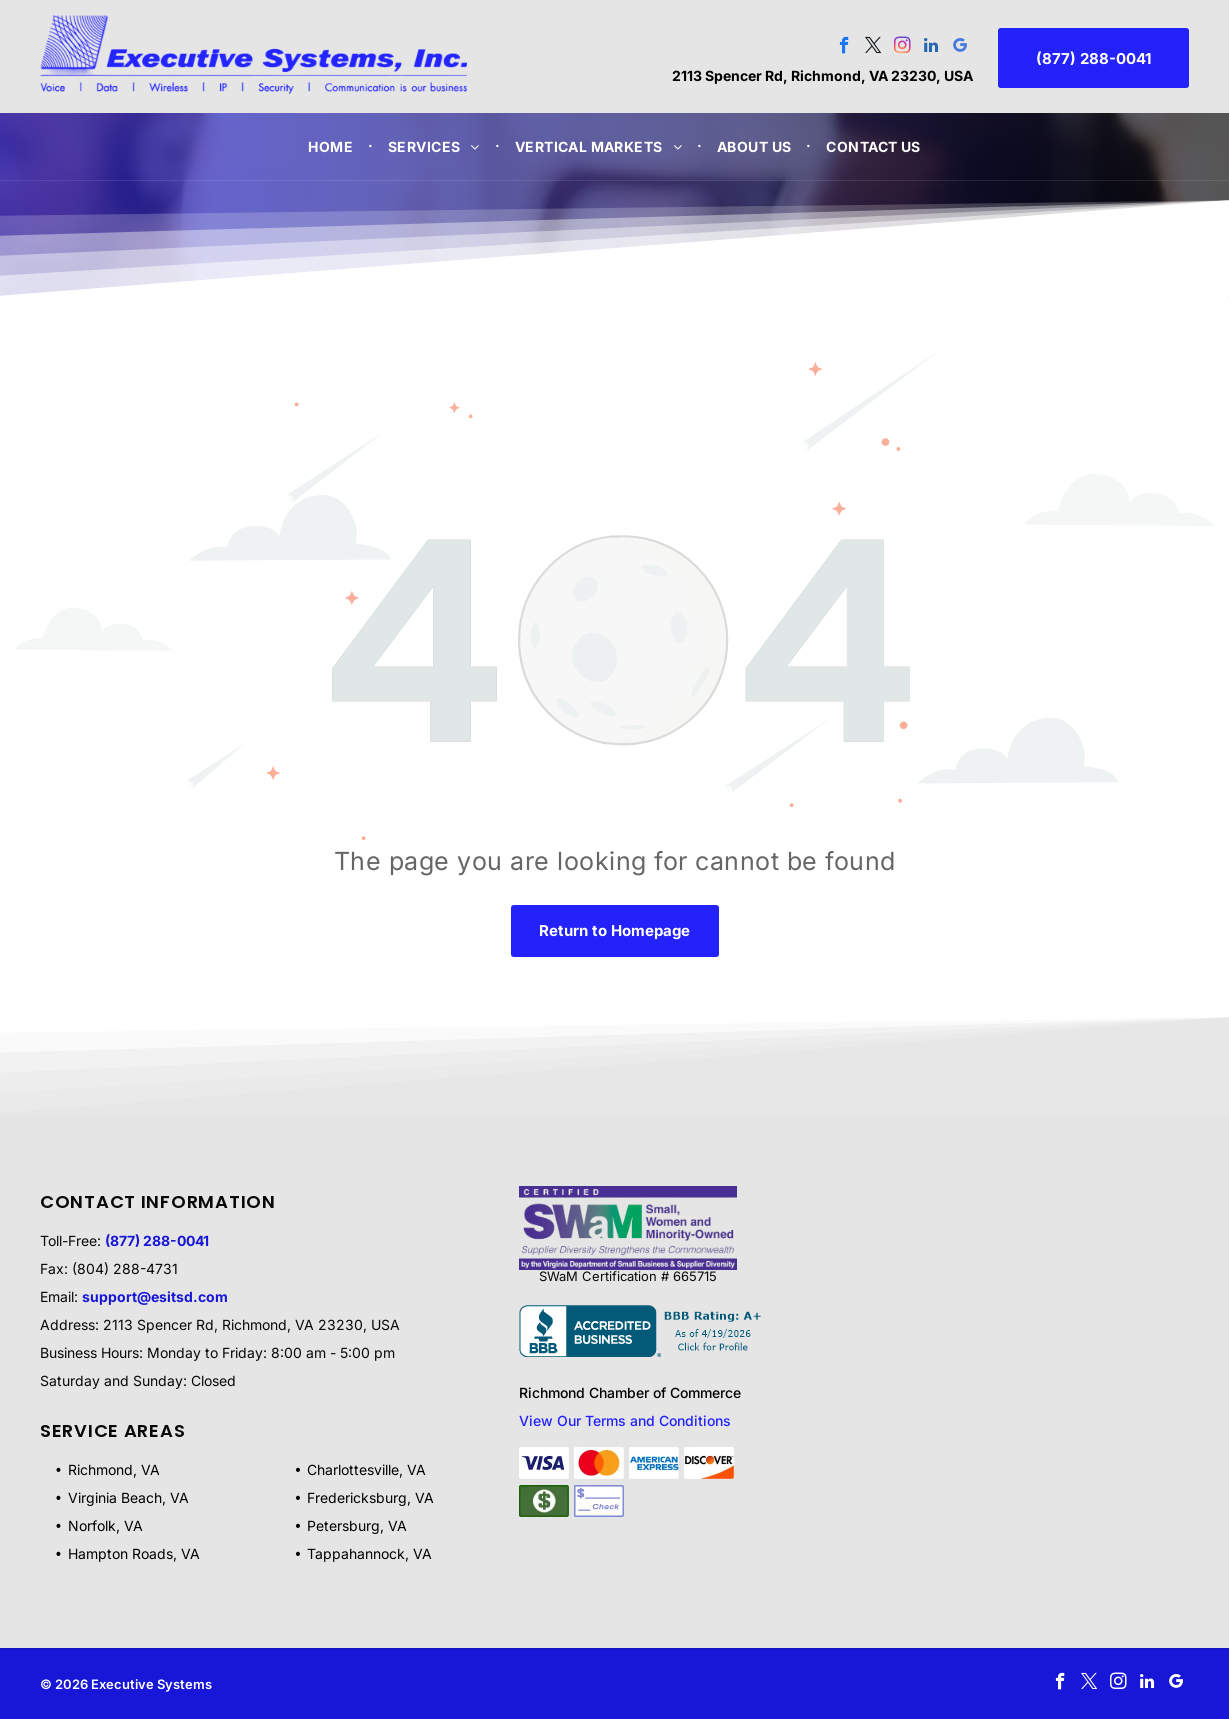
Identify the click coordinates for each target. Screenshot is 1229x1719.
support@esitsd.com (155, 1296)
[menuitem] (333, 146)
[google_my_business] (960, 48)
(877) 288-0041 (157, 1240)
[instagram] (902, 48)
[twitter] (873, 48)
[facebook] (844, 48)
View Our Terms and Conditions (625, 1420)
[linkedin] (931, 48)
